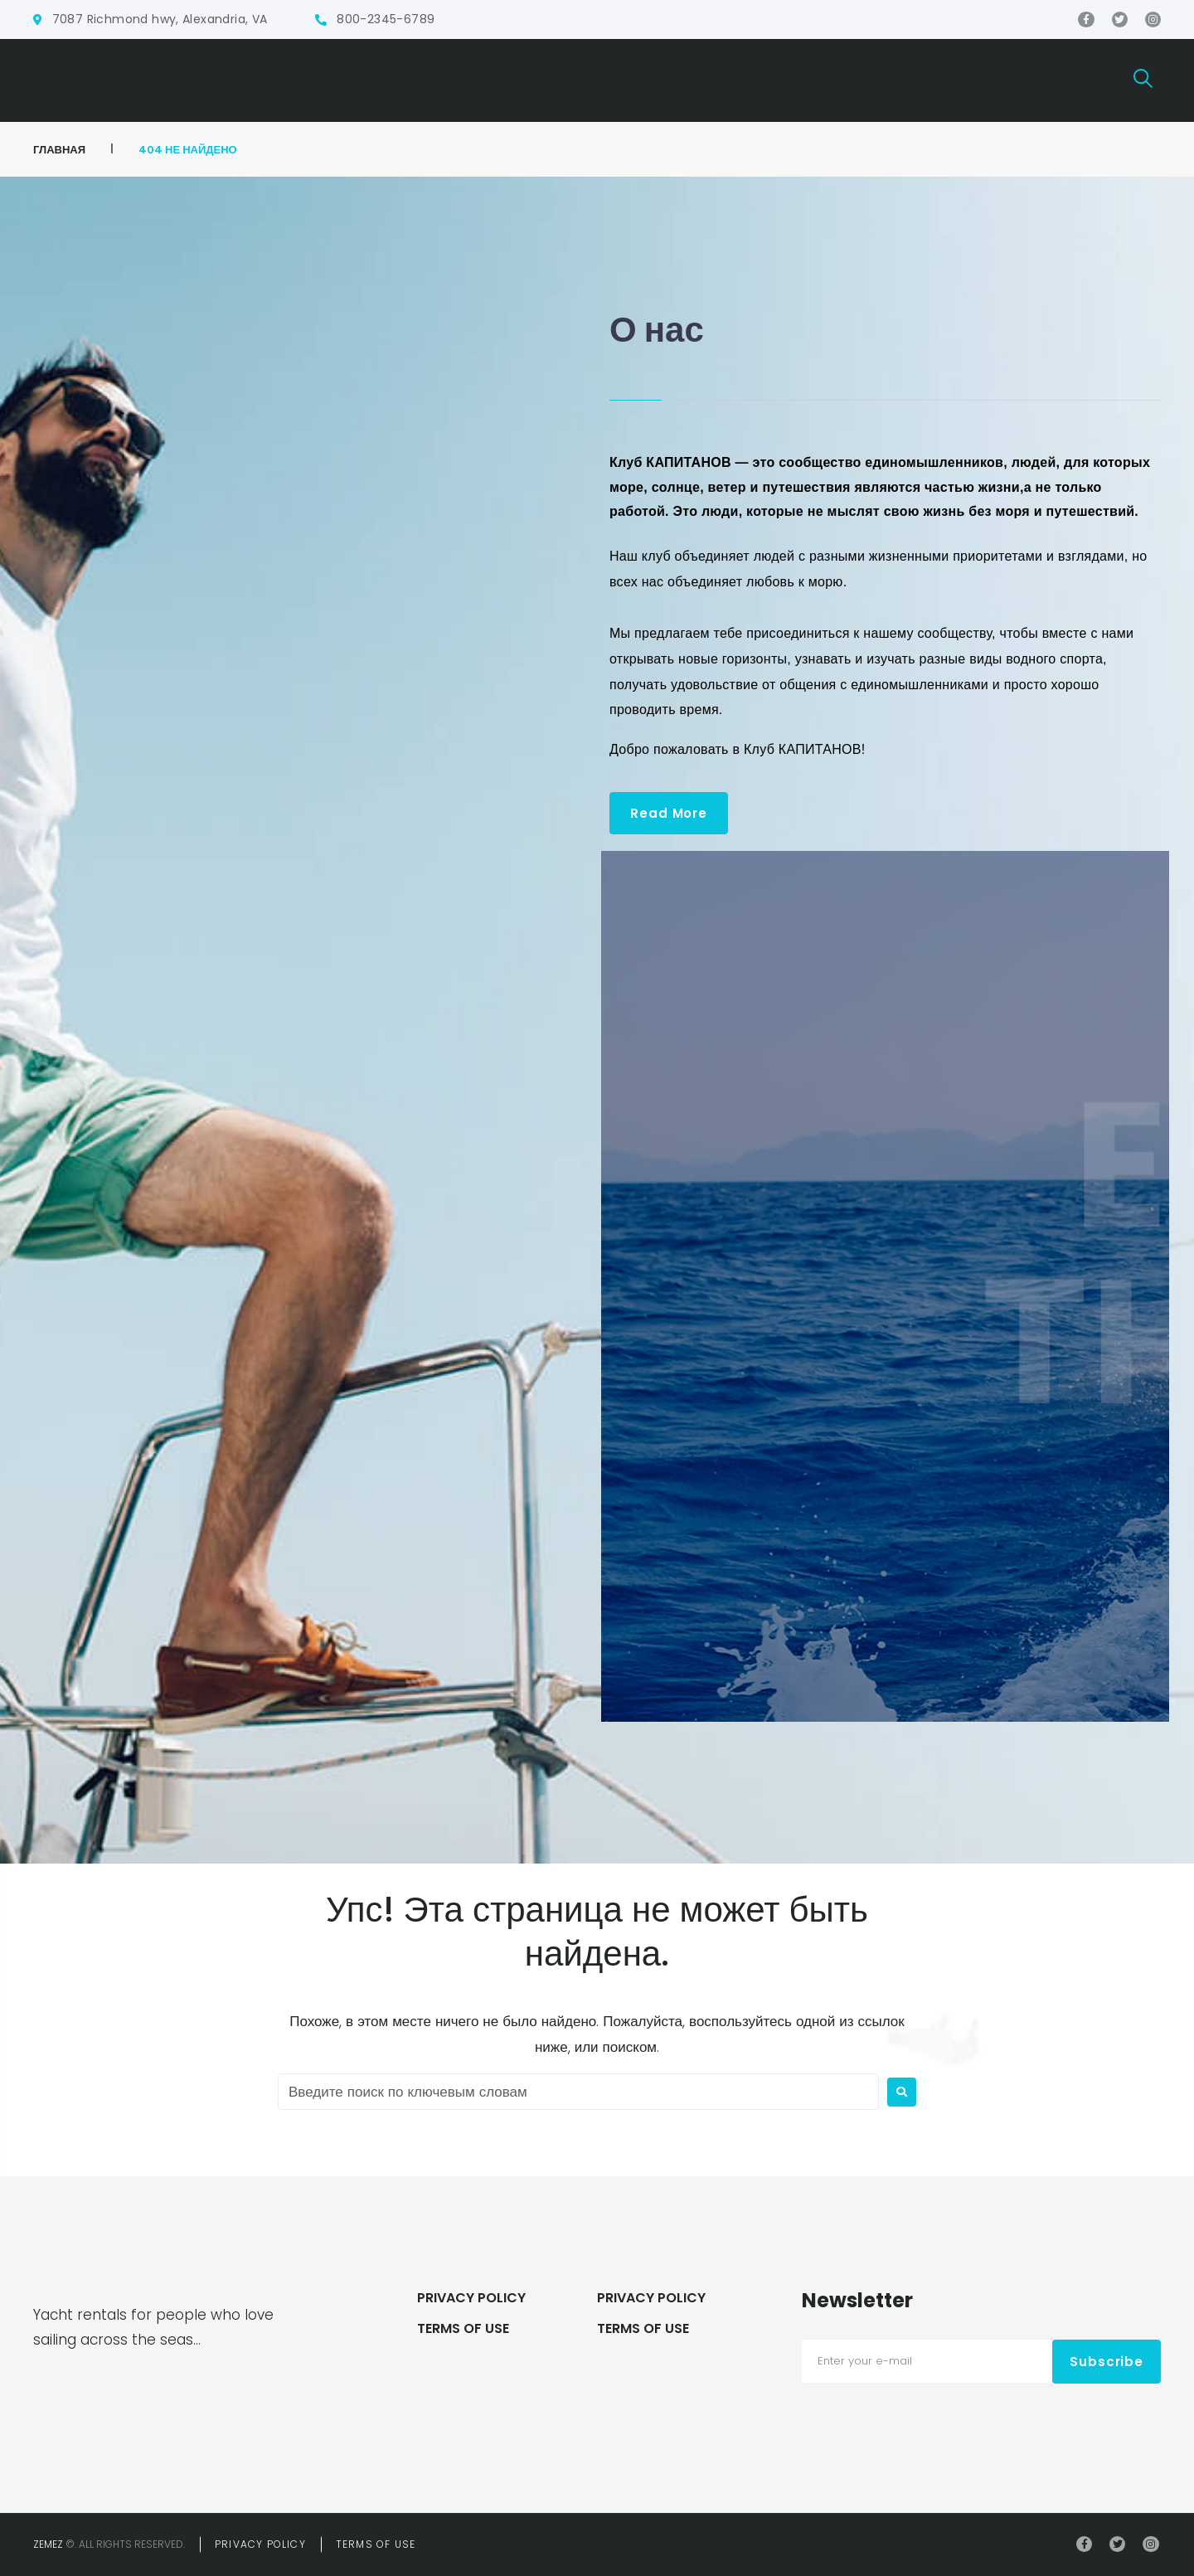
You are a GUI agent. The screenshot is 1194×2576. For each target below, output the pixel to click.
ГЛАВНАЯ (59, 150)
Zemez (48, 2544)
